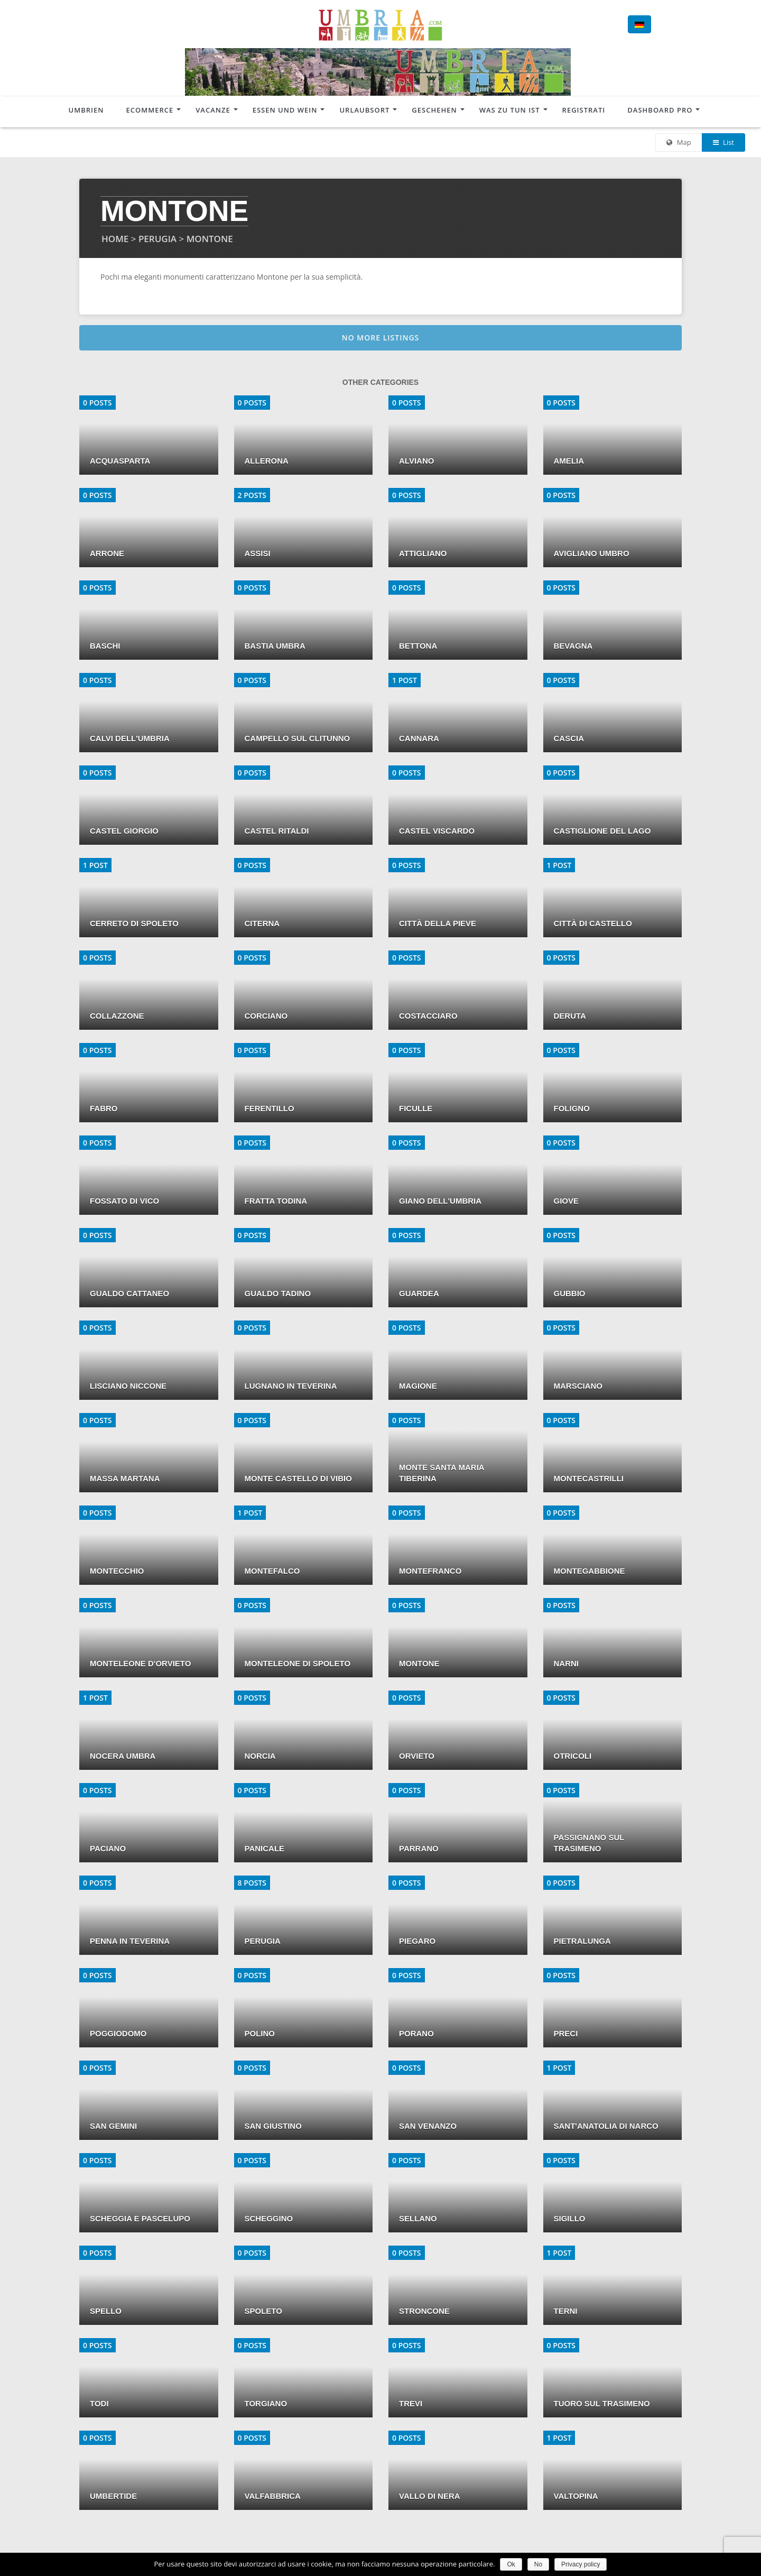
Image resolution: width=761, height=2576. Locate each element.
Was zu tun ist (509, 110)
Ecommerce (149, 110)
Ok (511, 2564)
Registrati (584, 110)
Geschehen (434, 110)
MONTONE (210, 239)
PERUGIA (157, 239)
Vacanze (213, 110)
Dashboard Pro (659, 110)
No (538, 2564)
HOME (114, 239)
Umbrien (86, 110)
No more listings (381, 338)
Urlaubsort (364, 110)
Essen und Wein (285, 110)
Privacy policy (580, 2564)
